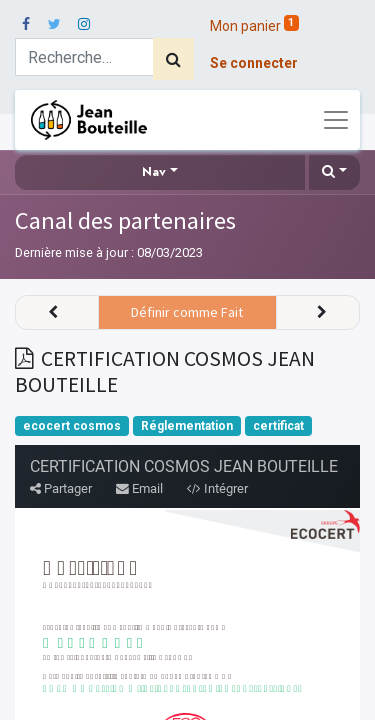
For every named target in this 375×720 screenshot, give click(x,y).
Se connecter (254, 63)
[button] (334, 172)
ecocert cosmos (72, 426)
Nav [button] (154, 172)
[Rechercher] (173, 59)
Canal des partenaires (125, 220)
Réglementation (187, 426)
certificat (278, 426)
